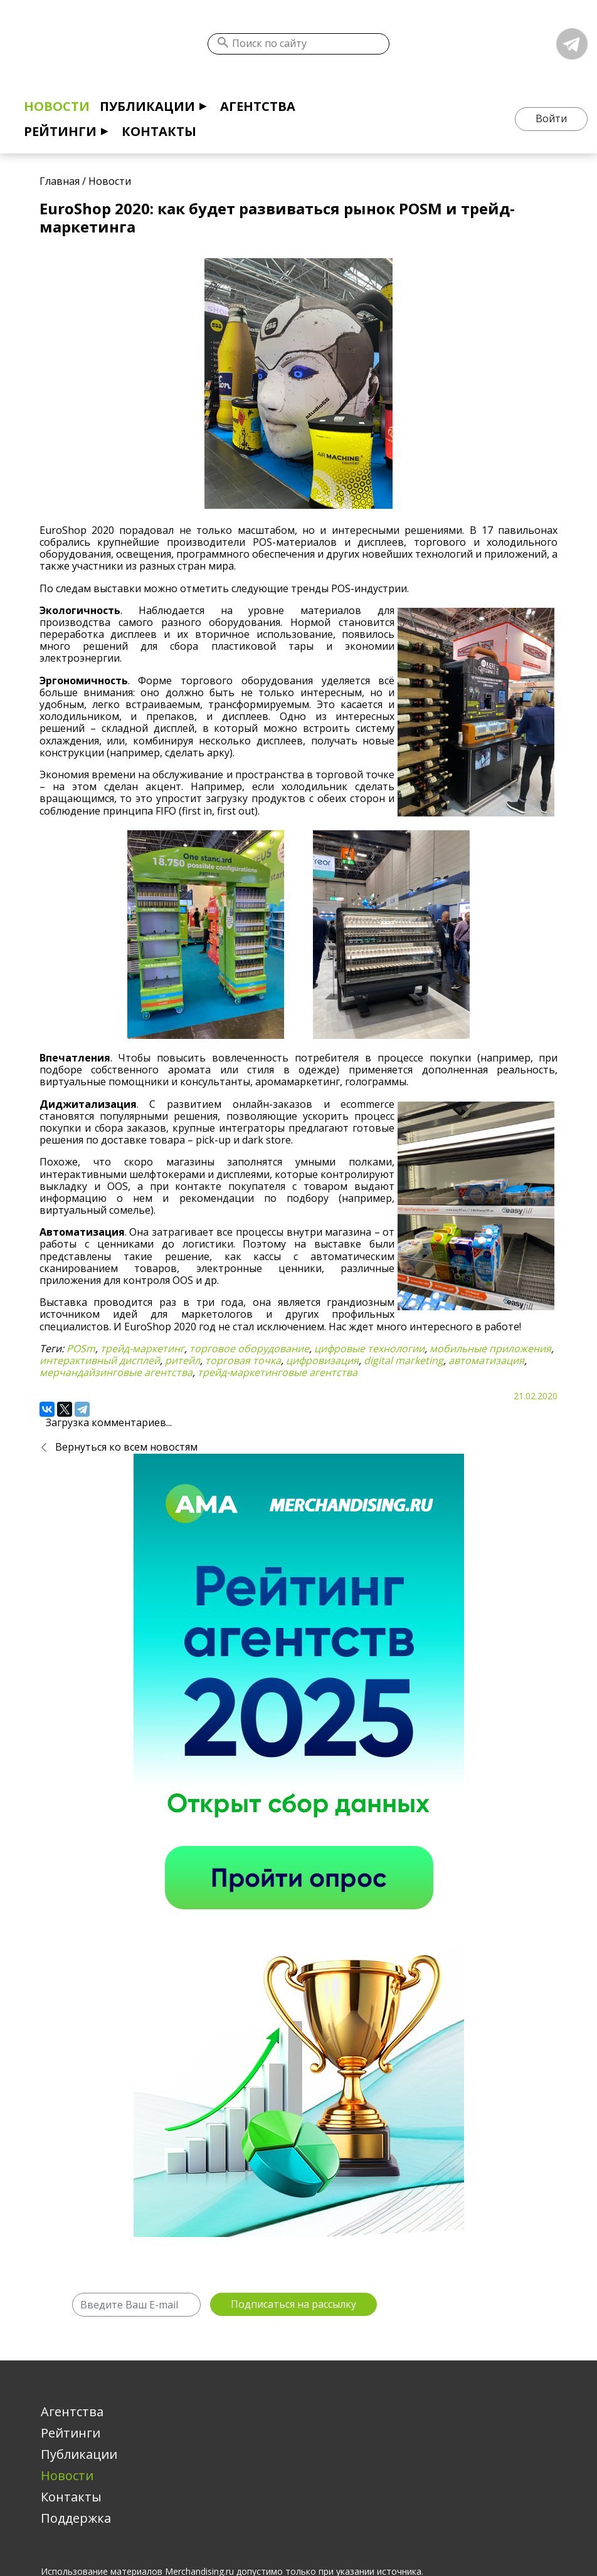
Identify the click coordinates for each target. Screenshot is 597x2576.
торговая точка (243, 1360)
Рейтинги (60, 131)
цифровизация (322, 1360)
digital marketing (403, 1360)
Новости (57, 106)
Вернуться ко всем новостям (126, 1447)
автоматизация (486, 1360)
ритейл (182, 1360)
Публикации (147, 106)
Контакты (159, 131)
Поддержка (76, 2518)
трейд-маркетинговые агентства (277, 1372)
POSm (80, 1348)
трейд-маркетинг (142, 1348)
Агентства (257, 106)
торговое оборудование (249, 1348)
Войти (551, 118)
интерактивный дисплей (100, 1360)
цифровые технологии (369, 1348)
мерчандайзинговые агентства (116, 1372)
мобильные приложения (490, 1348)
